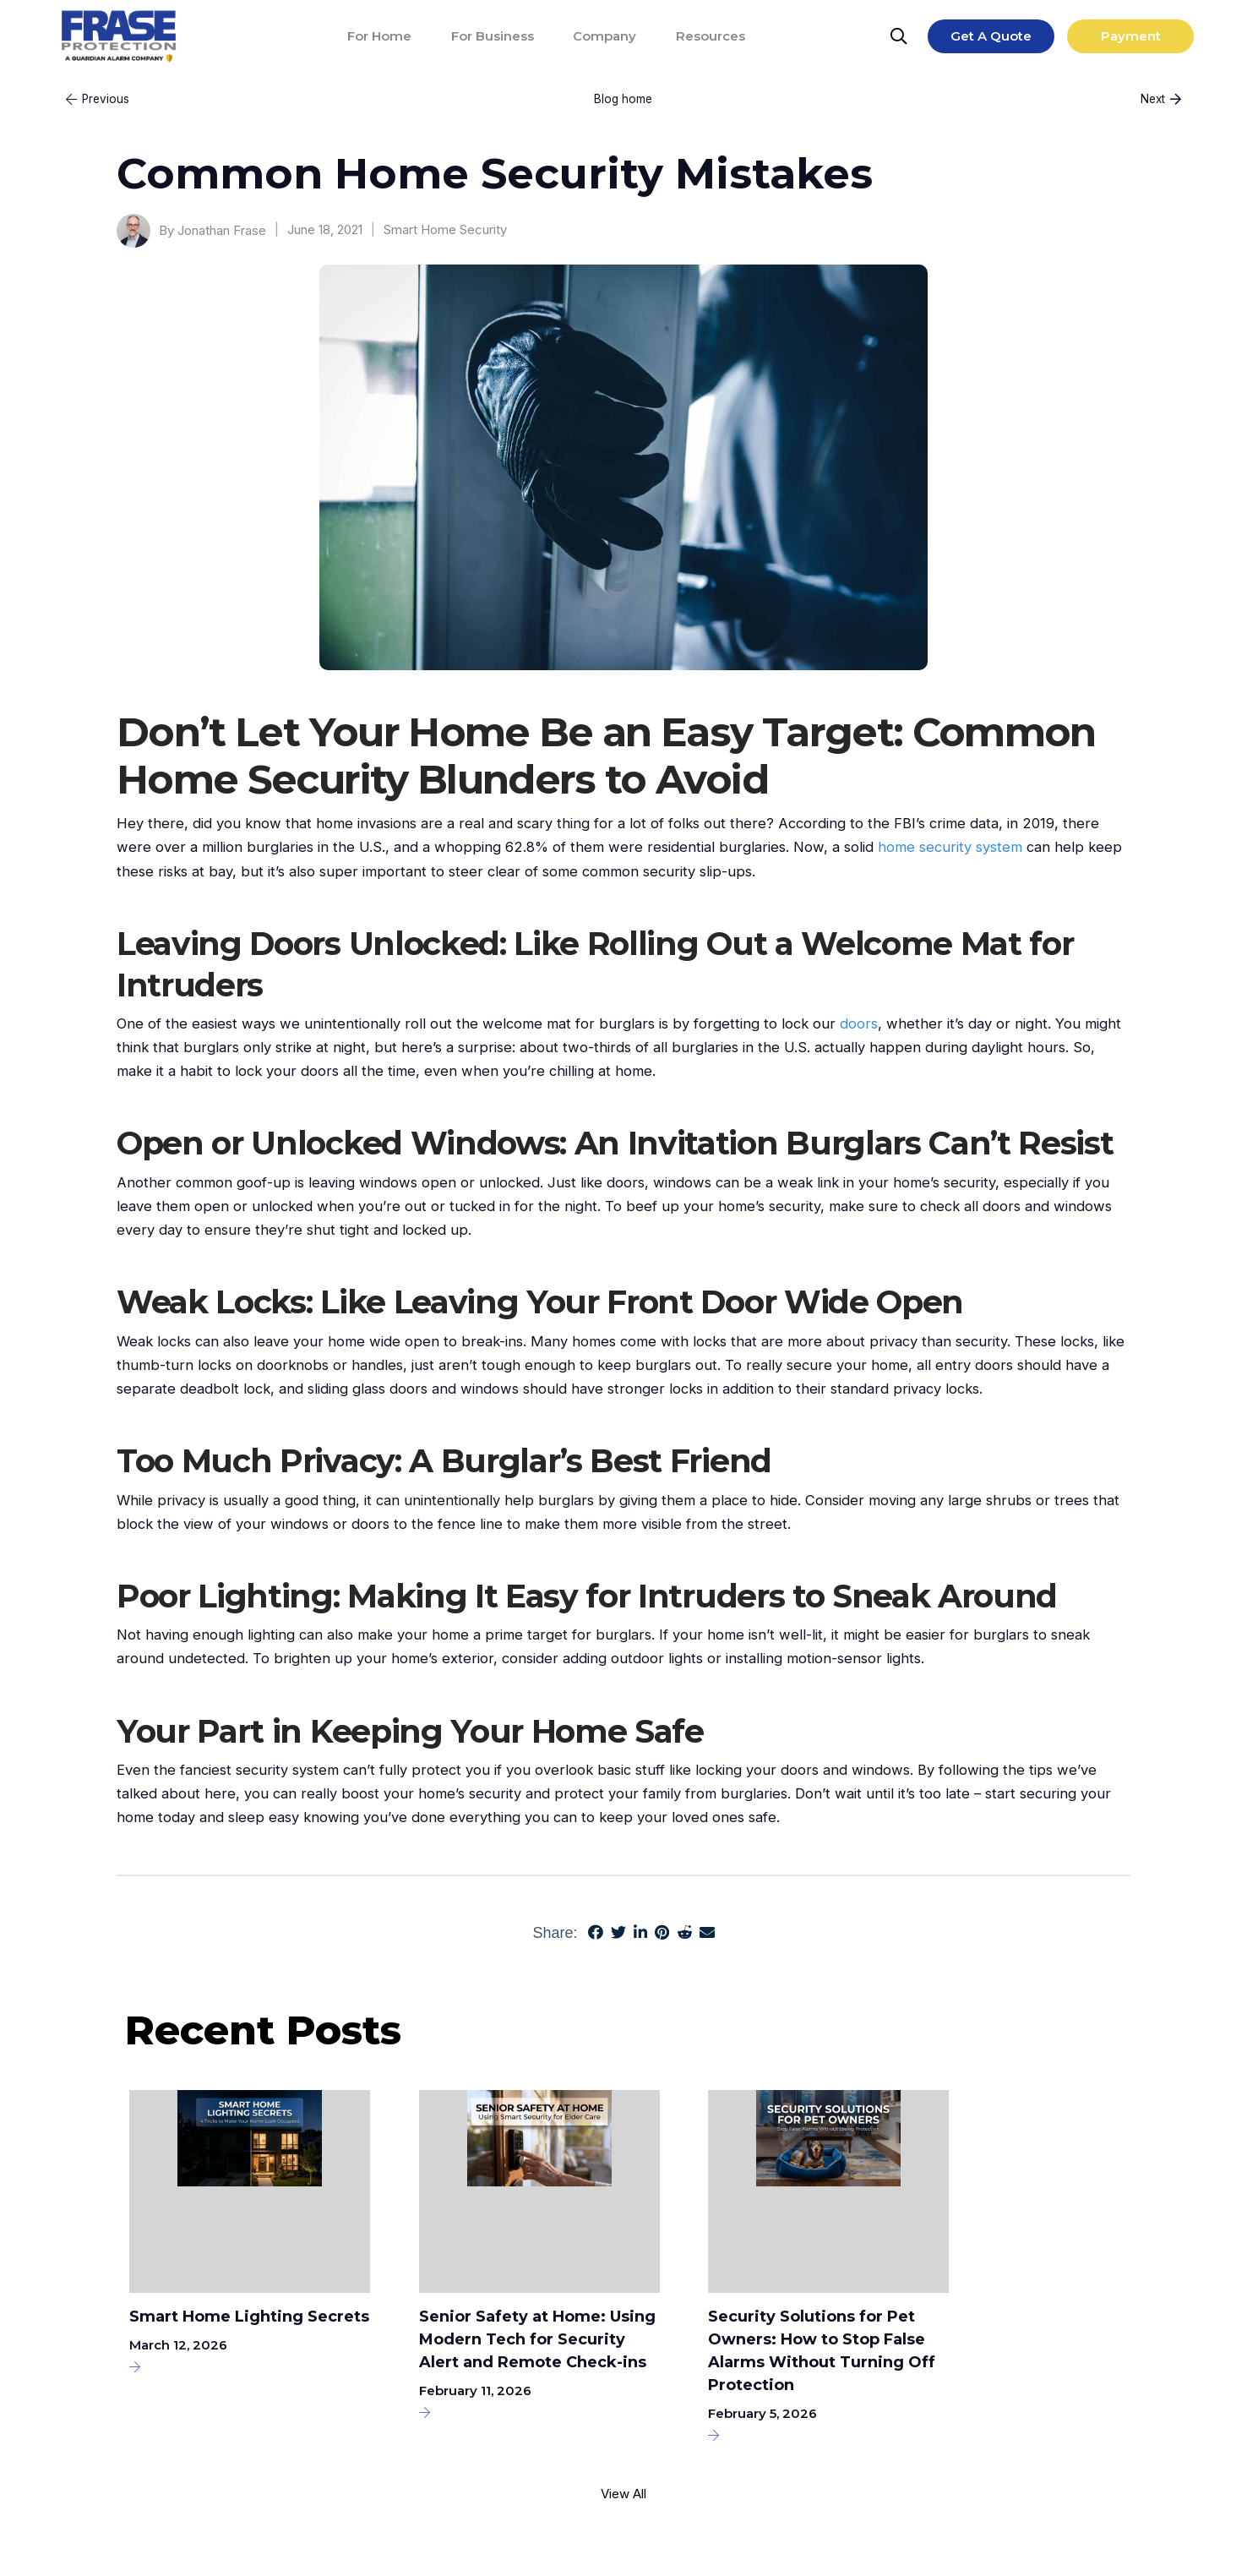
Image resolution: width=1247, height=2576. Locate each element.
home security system (950, 846)
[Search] (900, 36)
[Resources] (710, 35)
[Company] (604, 35)
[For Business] (492, 35)
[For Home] (379, 35)
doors (859, 1023)
